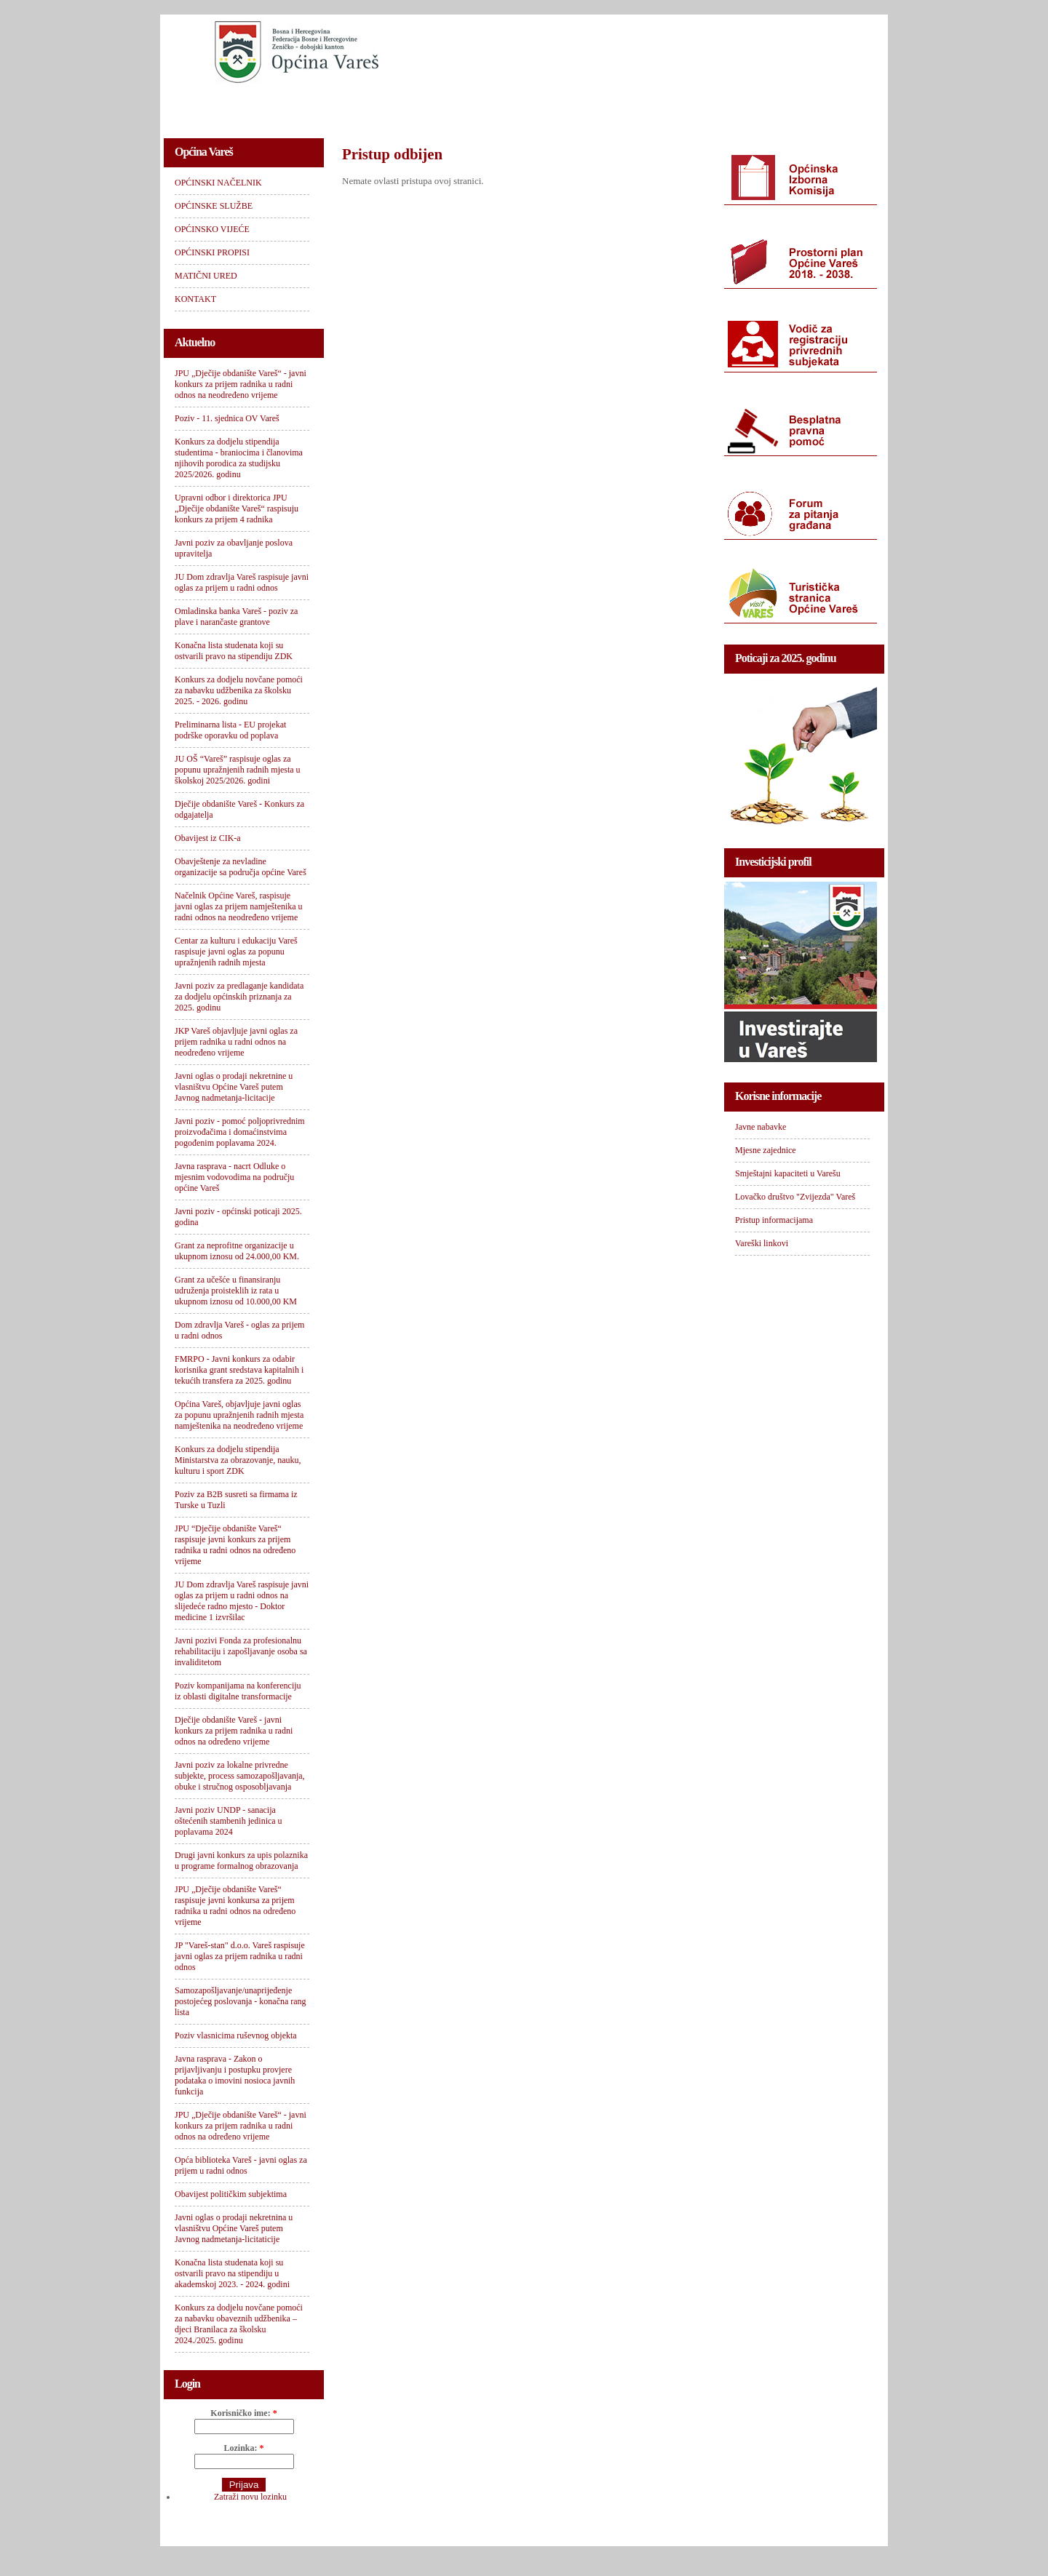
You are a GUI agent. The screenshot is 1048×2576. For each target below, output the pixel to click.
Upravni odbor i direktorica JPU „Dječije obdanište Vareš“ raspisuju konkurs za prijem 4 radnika (236, 509)
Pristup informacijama (774, 1220)
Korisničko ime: (243, 2413)
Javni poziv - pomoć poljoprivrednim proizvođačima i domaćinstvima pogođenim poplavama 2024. (240, 1132)
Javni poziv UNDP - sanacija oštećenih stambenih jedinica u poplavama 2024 (228, 1821)
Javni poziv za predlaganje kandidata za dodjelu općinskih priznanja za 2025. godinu (239, 997)
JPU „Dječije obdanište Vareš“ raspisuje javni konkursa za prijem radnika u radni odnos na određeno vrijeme (235, 1905)
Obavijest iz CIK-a (208, 838)
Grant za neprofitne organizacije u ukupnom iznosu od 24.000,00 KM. (237, 1250)
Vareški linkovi (761, 1243)
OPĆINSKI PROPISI (586, 105)
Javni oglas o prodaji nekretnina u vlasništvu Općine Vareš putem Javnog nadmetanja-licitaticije (234, 2228)
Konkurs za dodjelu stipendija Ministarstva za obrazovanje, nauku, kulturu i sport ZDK (238, 1460)
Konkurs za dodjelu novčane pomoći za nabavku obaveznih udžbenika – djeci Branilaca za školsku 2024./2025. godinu (239, 2323)
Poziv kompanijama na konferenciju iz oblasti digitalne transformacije (238, 1691)
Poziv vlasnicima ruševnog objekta (236, 2035)
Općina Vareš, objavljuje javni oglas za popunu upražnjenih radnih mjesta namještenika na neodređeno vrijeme (239, 1415)
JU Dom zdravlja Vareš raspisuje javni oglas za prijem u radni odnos (242, 582)
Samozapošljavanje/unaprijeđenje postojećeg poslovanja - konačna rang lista (240, 2001)
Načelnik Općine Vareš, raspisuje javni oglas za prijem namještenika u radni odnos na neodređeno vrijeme (239, 906)
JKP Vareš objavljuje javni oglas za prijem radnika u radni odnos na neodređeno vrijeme (236, 1042)
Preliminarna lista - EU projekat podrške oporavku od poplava (230, 730)
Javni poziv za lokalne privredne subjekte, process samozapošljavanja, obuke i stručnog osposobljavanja (240, 1776)
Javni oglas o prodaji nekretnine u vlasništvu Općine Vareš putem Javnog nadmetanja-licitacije (234, 1087)
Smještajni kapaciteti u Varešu (788, 1173)
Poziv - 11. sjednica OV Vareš (227, 418)
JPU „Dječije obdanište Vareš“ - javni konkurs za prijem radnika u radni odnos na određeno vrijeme (240, 2126)
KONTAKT (786, 105)
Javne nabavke (760, 1127)
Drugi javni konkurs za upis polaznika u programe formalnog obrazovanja (241, 1860)
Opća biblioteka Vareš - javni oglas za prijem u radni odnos (241, 2165)
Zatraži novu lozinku (250, 2497)
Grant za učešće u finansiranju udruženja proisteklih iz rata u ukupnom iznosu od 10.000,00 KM (236, 1291)
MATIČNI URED (696, 105)
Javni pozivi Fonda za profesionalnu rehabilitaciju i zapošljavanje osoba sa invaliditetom (241, 1651)
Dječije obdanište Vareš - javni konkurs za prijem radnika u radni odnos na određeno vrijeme (234, 1731)
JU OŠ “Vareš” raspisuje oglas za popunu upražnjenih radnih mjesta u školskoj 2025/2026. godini (238, 770)
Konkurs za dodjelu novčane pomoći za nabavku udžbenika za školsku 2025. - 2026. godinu (239, 690)
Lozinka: (243, 2448)
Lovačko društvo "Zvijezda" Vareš (795, 1197)
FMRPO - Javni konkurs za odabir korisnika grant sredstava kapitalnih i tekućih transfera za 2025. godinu (239, 1370)
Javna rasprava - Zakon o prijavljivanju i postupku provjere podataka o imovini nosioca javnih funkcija (235, 2075)
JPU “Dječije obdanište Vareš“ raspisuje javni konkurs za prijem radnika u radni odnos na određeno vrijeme (235, 1544)
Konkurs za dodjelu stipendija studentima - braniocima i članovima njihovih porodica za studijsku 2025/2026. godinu (239, 457)
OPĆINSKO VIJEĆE (470, 105)
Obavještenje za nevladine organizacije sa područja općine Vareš (240, 866)
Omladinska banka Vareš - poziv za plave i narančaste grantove (236, 616)
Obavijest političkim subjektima (231, 2194)
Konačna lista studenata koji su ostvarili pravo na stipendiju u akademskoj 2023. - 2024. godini (232, 2273)
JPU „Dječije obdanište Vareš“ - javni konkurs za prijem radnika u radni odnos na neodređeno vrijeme (240, 384)
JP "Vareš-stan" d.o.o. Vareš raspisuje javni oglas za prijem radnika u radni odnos (240, 1956)
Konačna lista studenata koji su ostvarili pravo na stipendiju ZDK (234, 650)
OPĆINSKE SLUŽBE (353, 105)
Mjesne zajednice (765, 1150)
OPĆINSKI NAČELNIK (228, 105)
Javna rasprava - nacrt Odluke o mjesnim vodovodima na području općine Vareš (234, 1177)
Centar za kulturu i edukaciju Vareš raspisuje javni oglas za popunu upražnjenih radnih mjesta (236, 952)
